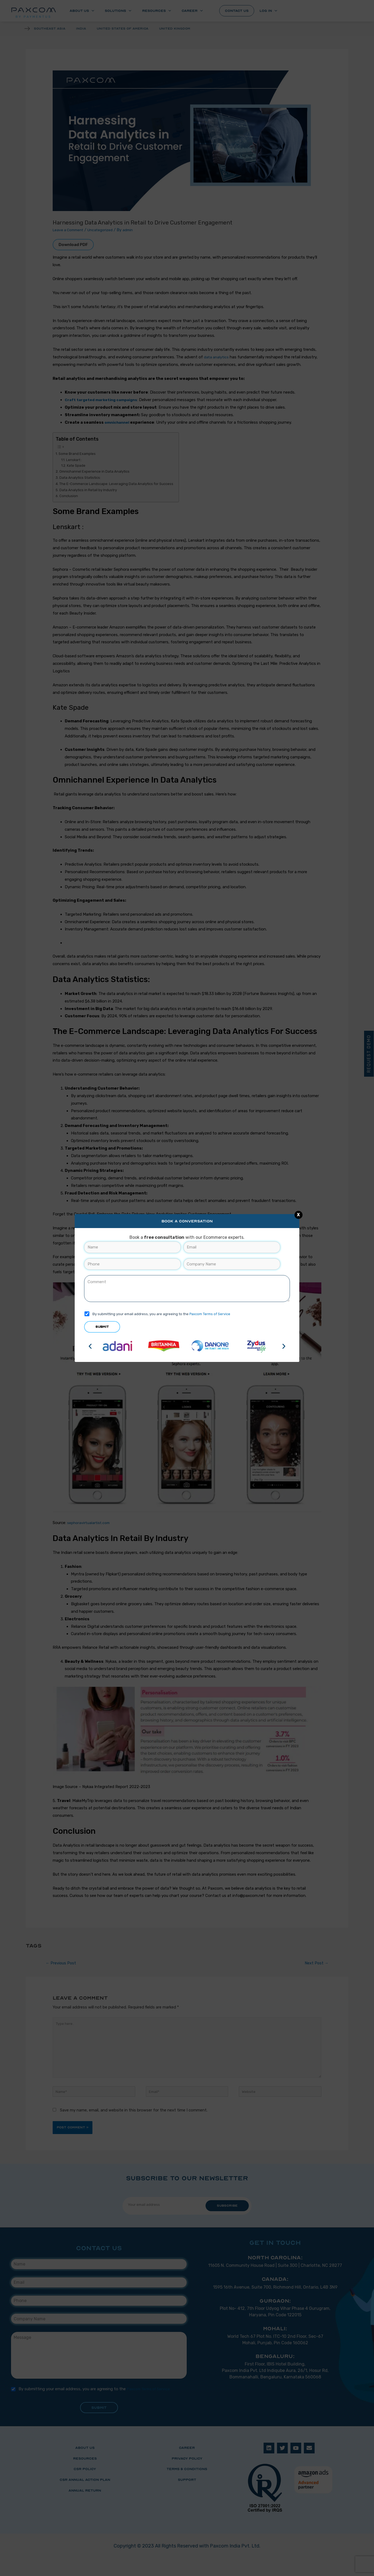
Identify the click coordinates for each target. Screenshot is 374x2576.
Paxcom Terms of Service (210, 1314)
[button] (90, 1346)
